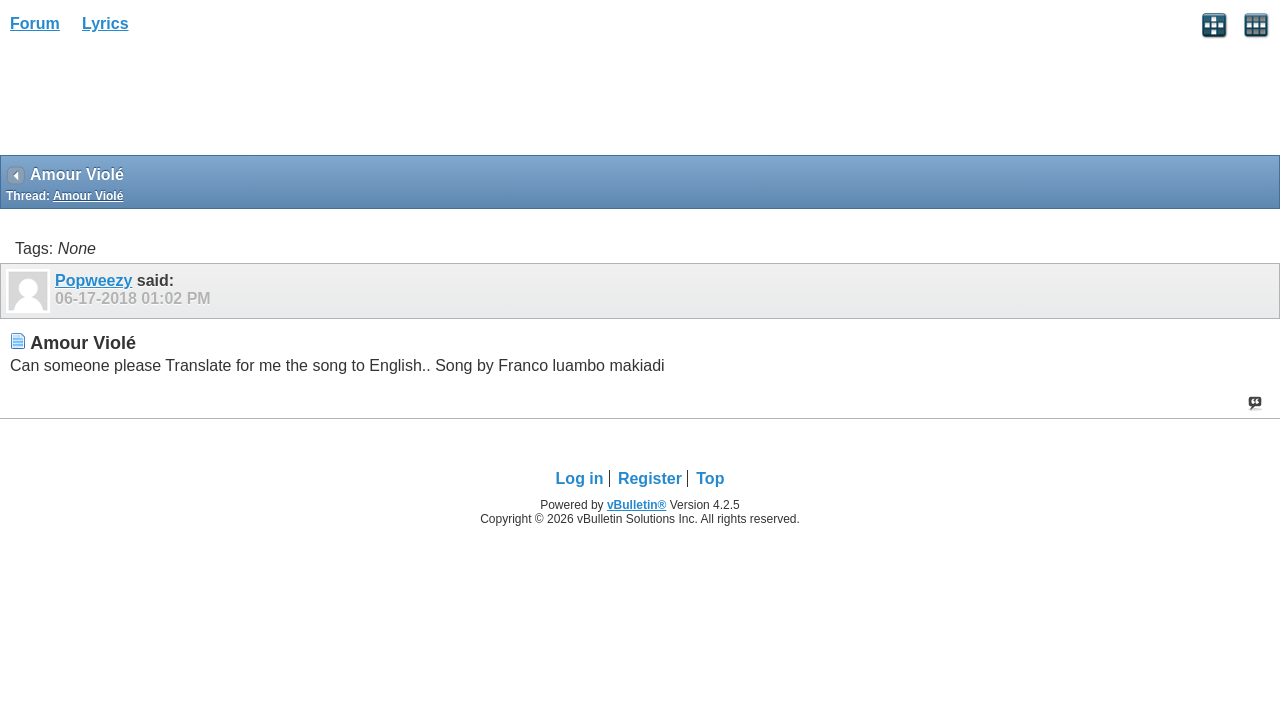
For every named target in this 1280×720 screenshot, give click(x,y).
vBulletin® (637, 505)
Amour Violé (88, 196)
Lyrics (105, 23)
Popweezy (93, 280)
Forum (35, 23)
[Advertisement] (160, 101)
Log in (580, 478)
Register (650, 478)
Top (710, 478)
